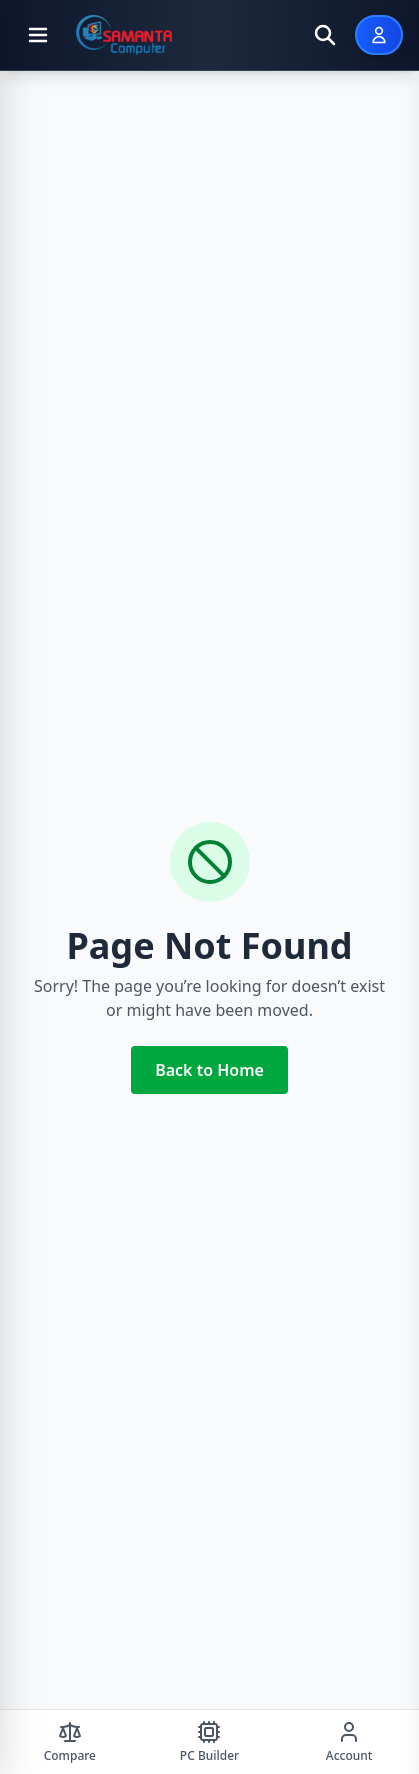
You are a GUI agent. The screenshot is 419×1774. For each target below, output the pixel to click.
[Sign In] (379, 35)
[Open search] (325, 35)
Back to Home (209, 1070)
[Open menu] (38, 35)
